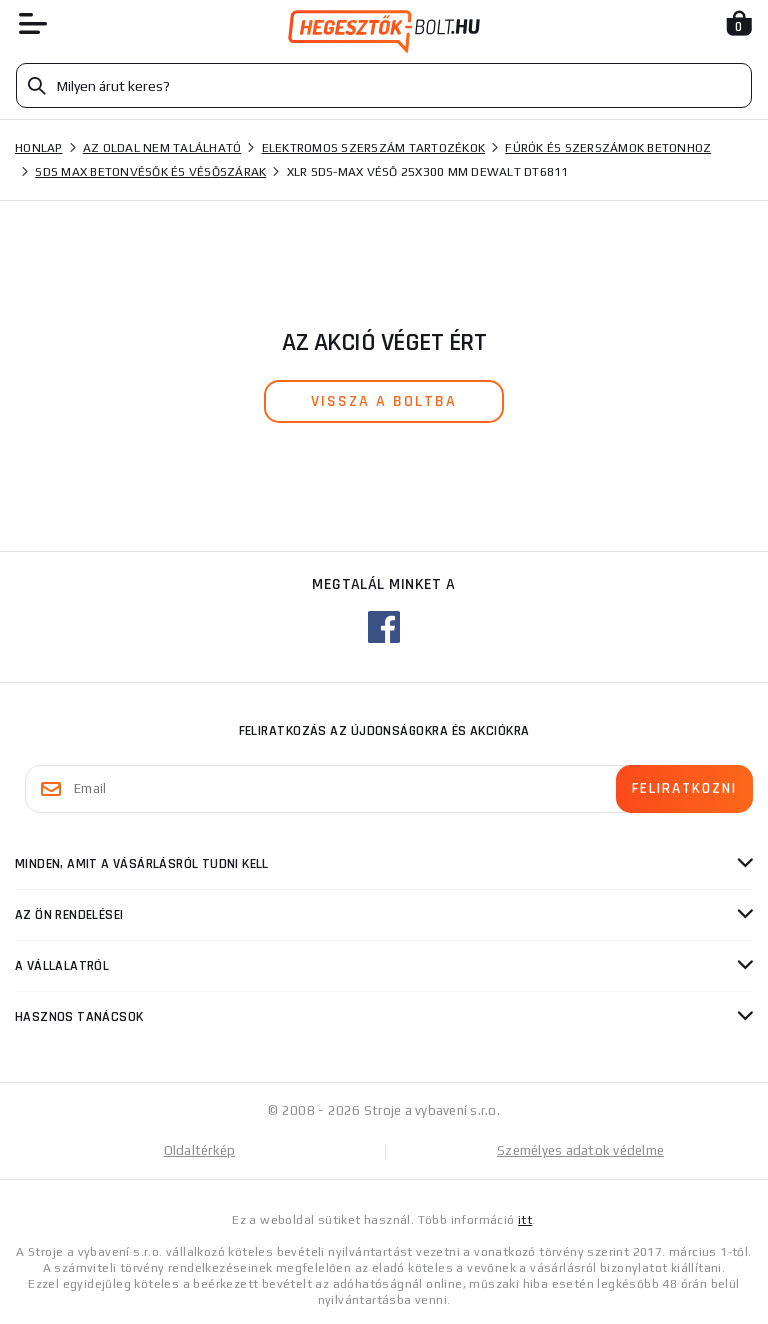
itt (525, 1220)
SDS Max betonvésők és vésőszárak (150, 172)
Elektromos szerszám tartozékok (374, 148)
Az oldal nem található (162, 148)
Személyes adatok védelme (580, 1150)
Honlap (39, 148)
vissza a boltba (384, 401)
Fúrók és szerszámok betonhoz (608, 148)
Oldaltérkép (200, 1150)
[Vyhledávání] (384, 85)
